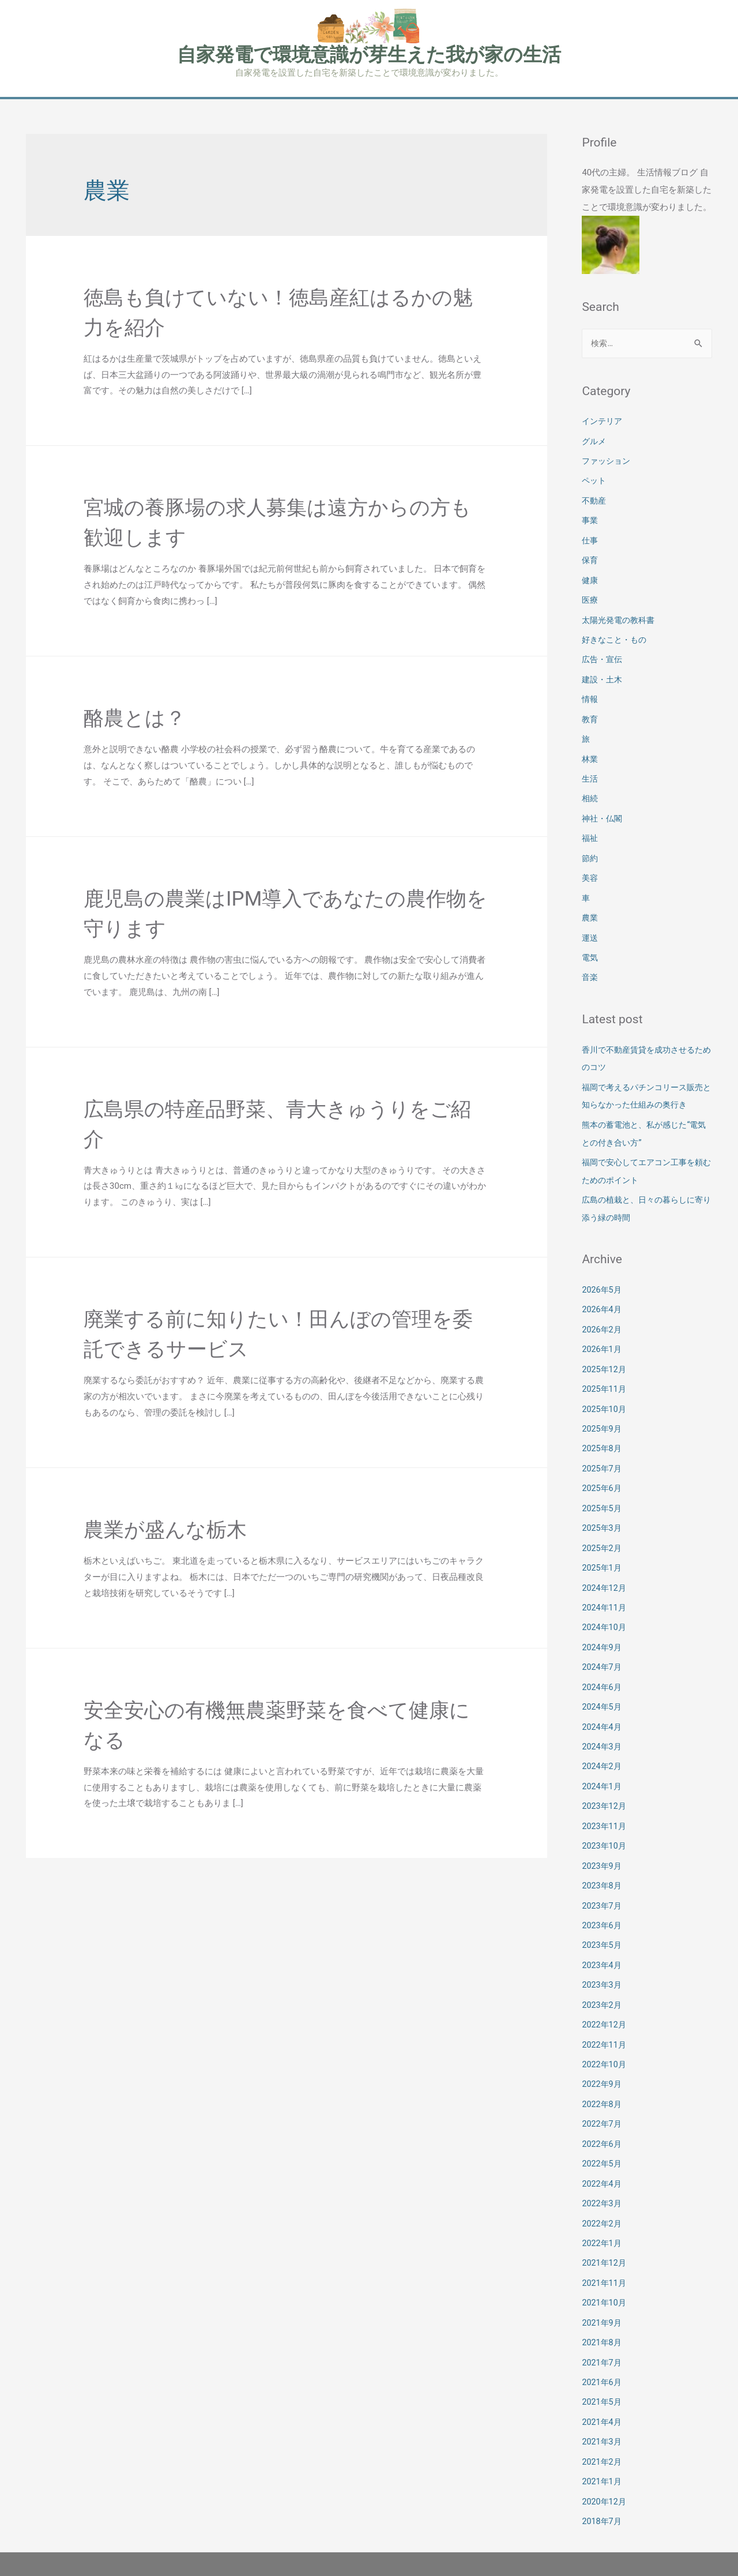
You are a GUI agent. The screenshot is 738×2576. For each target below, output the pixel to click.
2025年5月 (602, 1490)
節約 (590, 851)
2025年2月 (602, 1529)
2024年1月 (602, 1763)
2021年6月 (602, 2346)
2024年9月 (602, 1626)
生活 (590, 773)
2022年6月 (602, 2113)
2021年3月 (602, 2404)
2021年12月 (605, 2230)
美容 (590, 870)
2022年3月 (602, 2171)
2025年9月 (602, 1412)
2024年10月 (605, 1607)
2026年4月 (602, 1295)
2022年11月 (605, 2015)
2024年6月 (602, 1665)
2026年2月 (602, 1314)
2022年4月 (602, 2152)
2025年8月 (602, 1431)
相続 (590, 792)
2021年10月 (605, 2268)
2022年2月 (602, 2191)
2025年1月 (602, 1548)
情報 (590, 695)
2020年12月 (605, 2463)
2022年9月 (602, 2054)
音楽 (590, 968)
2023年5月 (602, 1918)
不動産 (595, 500)
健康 (590, 578)
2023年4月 (602, 1937)
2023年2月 (602, 1977)
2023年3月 (602, 1957)
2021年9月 (602, 2288)
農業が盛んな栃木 (177, 1530)
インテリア (603, 423)
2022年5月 (602, 2132)
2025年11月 (605, 1373)
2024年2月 (602, 1743)
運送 (590, 928)
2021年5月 (602, 2366)
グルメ (595, 442)
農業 (590, 909)
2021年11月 (605, 2249)
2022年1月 (602, 2210)
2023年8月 (602, 1859)
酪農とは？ (142, 718)
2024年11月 (605, 1587)
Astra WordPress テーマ (516, 2544)
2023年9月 (602, 1840)
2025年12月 (605, 1354)
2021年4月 (602, 2385)
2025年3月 (602, 1509)
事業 (590, 520)
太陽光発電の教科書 (621, 617)
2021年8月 (602, 2308)
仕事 (590, 539)
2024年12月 (605, 1568)
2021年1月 (602, 2444)
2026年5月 (602, 1276)
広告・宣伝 (603, 656)
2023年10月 (605, 1821)
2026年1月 (602, 1334)
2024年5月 (602, 1685)
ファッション (608, 461)
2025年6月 (602, 1470)
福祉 (590, 832)
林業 (590, 754)
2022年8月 (602, 2074)
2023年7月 (602, 1879)
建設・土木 (603, 676)
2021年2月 (602, 2424)
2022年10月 (605, 2035)
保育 (590, 559)
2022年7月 (602, 2093)
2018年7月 (602, 2482)
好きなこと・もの (616, 637)
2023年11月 (605, 1801)
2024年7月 (602, 1645)
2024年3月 (602, 1723)
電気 (590, 948)
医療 (590, 598)
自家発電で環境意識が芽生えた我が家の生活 (369, 55)
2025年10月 (605, 1392)
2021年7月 (602, 2327)
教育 (590, 714)
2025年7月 (602, 1451)
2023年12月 (605, 1782)
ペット (595, 481)
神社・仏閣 (603, 812)
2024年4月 (602, 1704)
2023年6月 (602, 1899)
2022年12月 (605, 1996)
